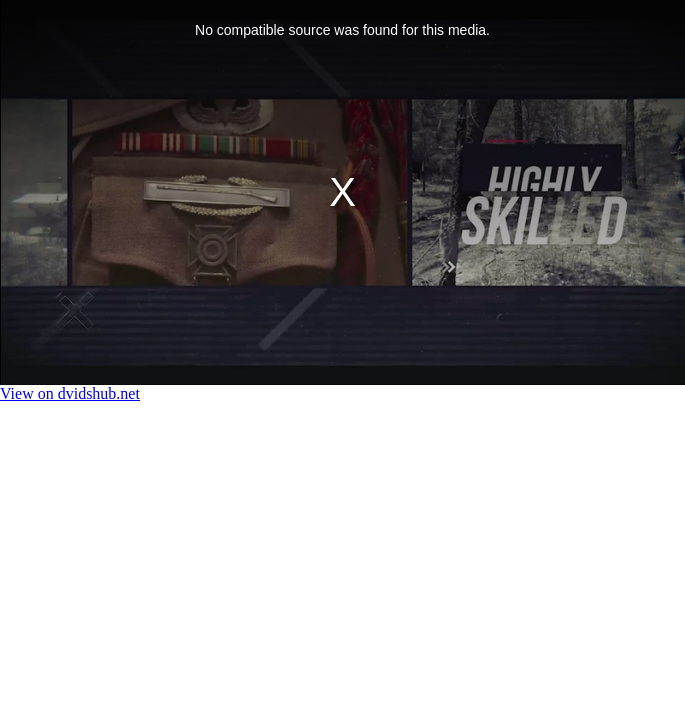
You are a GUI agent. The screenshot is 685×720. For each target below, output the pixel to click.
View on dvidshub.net (70, 393)
